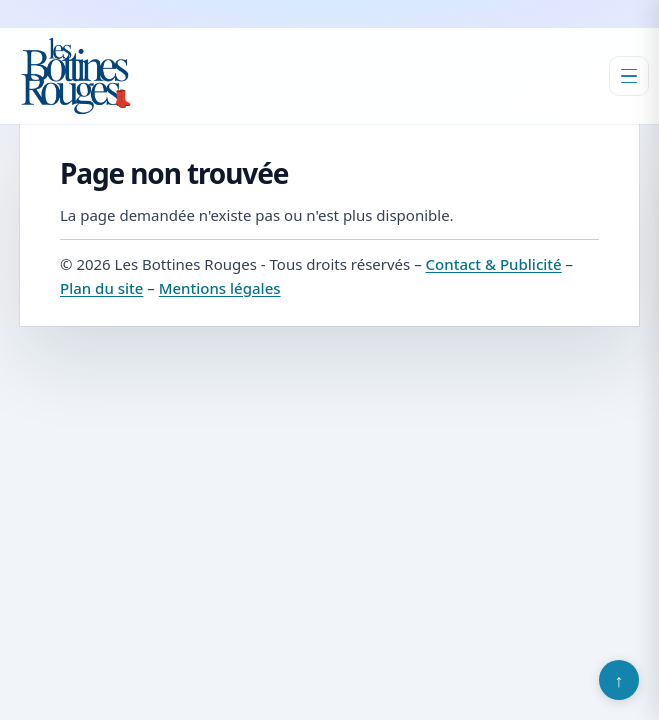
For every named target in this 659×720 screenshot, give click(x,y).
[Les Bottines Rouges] (76, 76)
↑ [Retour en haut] (619, 680)
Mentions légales (220, 288)
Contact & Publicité (494, 264)
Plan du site (101, 288)
